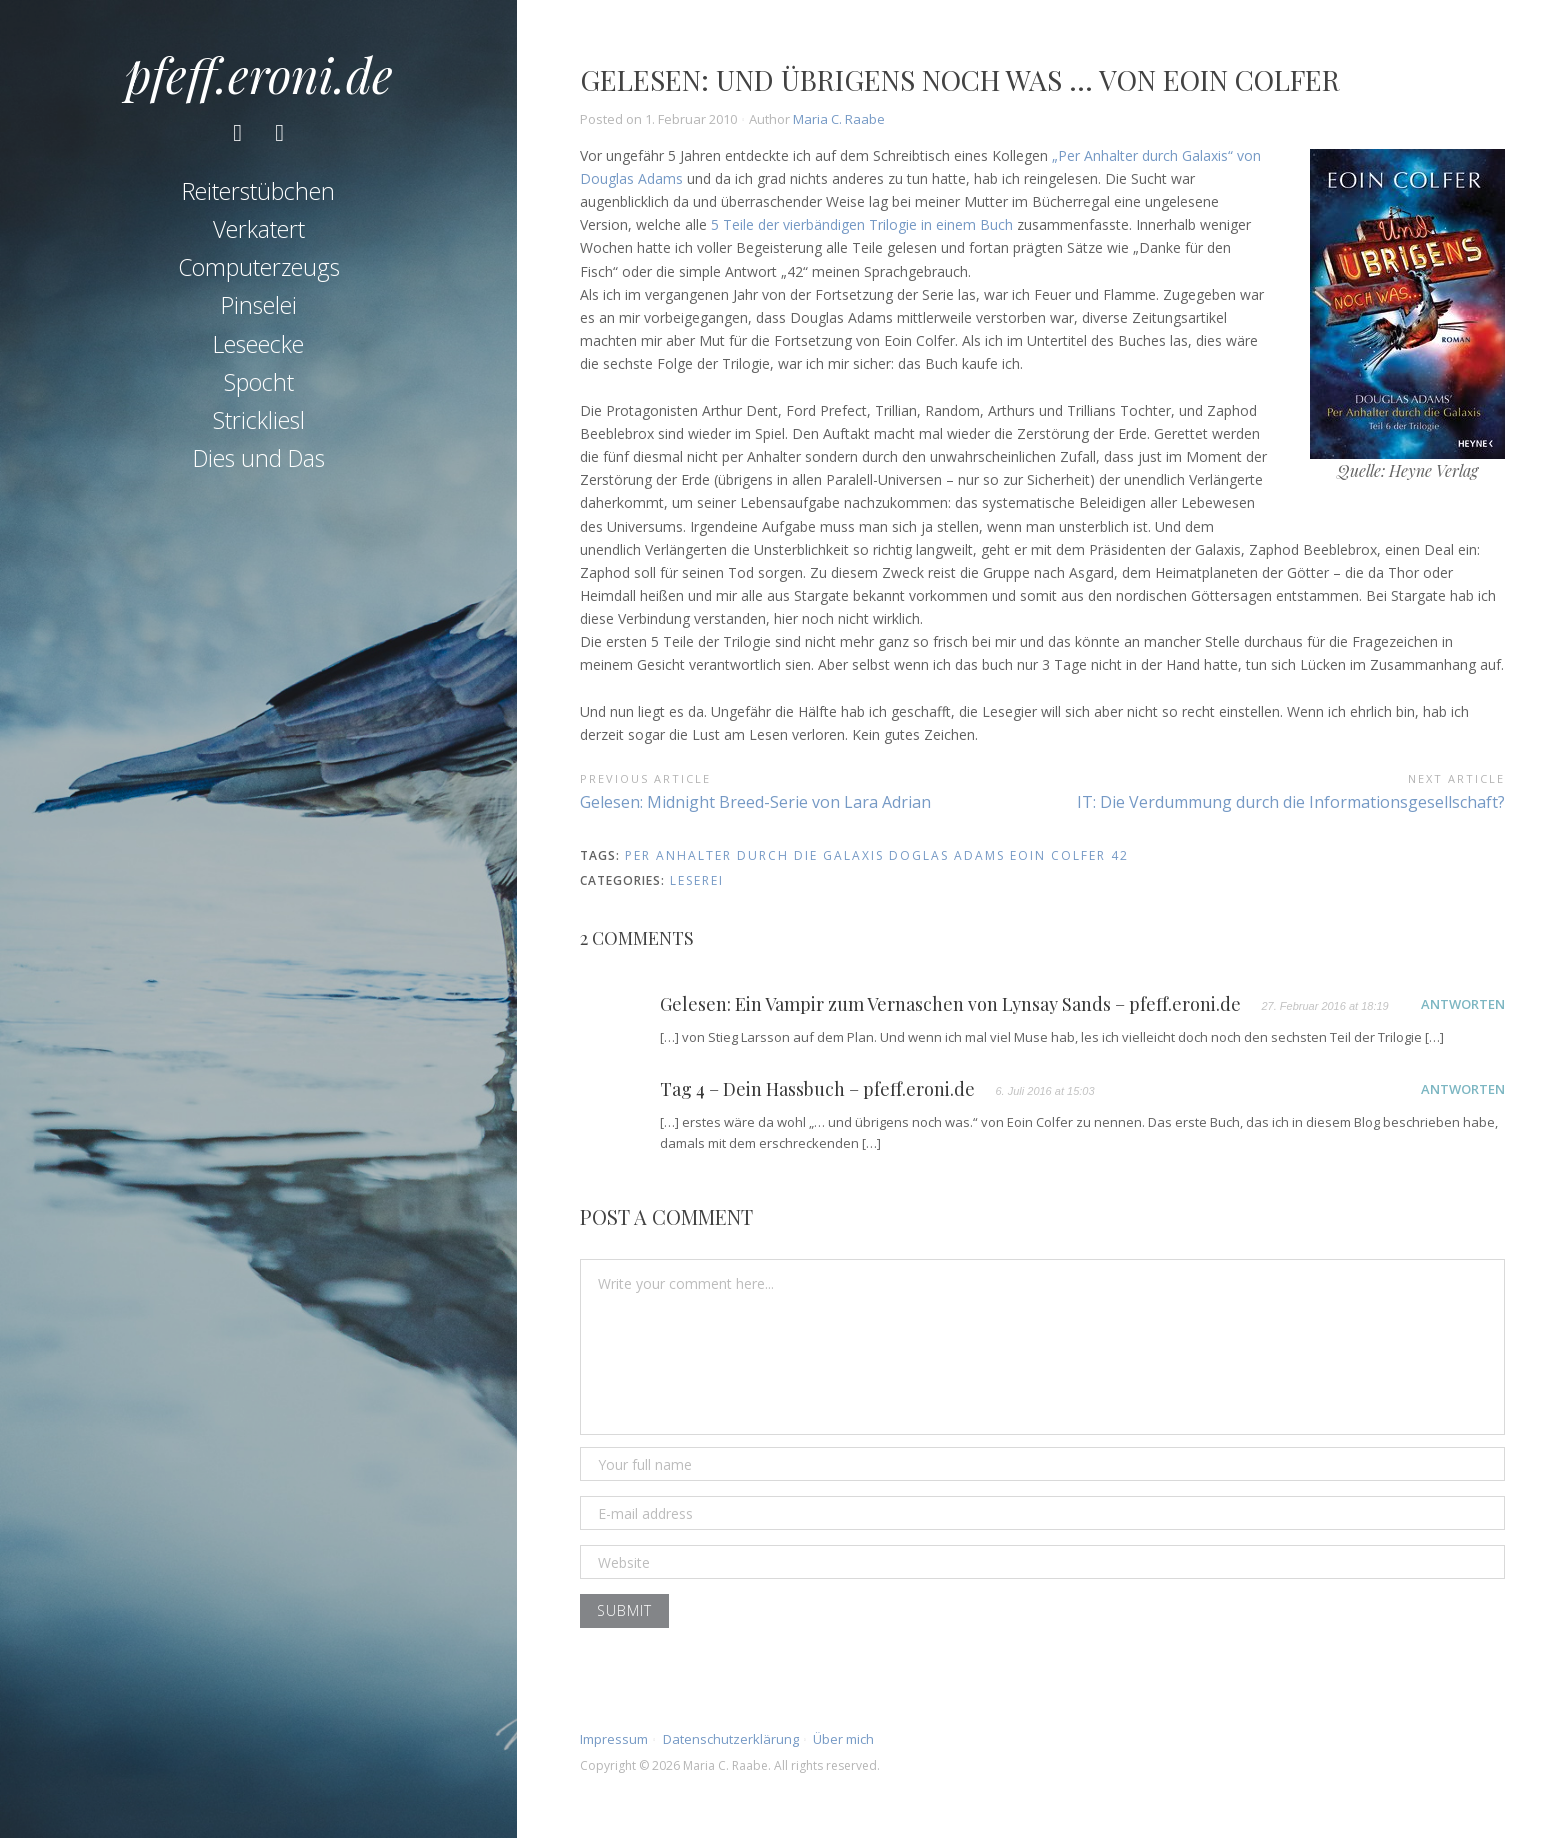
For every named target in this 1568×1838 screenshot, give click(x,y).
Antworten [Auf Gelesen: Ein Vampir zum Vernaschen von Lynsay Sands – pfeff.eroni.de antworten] (1463, 1004)
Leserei (697, 880)
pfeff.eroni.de (259, 74)
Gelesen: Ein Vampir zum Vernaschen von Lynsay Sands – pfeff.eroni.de (950, 1005)
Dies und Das (259, 464)
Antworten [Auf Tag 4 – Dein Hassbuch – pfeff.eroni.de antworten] (1463, 1089)
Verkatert (259, 234)
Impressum (614, 1739)
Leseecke (258, 349)
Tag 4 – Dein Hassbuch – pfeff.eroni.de (817, 1090)
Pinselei (259, 311)
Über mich (843, 1739)
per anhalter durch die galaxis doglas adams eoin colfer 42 (877, 855)
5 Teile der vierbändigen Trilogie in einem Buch (862, 224)
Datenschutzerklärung (731, 1739)
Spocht (259, 387)
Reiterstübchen (258, 196)
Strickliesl (259, 425)
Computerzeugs (259, 272)
